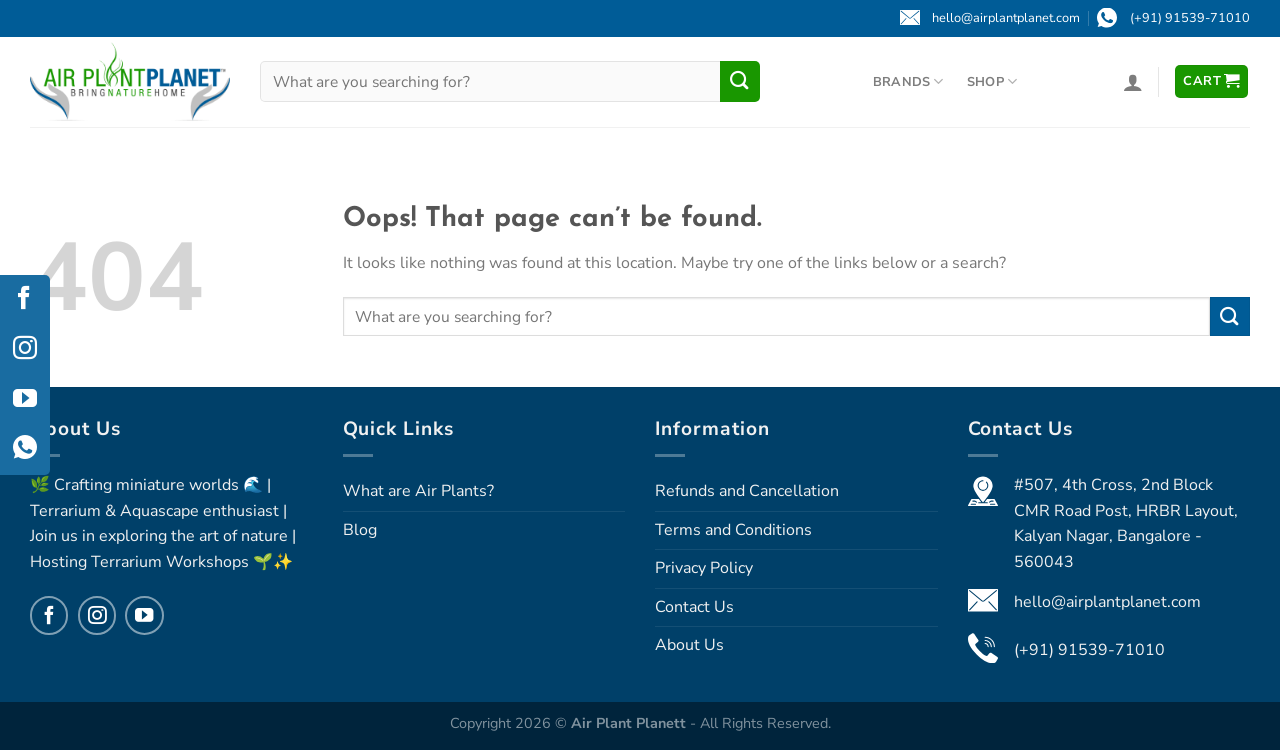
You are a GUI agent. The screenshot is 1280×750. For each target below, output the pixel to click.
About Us (689, 645)
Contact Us (694, 607)
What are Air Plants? (418, 491)
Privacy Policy (704, 568)
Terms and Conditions (733, 530)
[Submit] (740, 81)
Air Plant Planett (630, 723)
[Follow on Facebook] (49, 615)
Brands (908, 81)
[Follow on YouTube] (144, 615)
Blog (360, 530)
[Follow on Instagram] (97, 615)
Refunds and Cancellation (747, 491)
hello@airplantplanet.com (1107, 602)
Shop (992, 81)
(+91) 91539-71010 (1089, 650)
